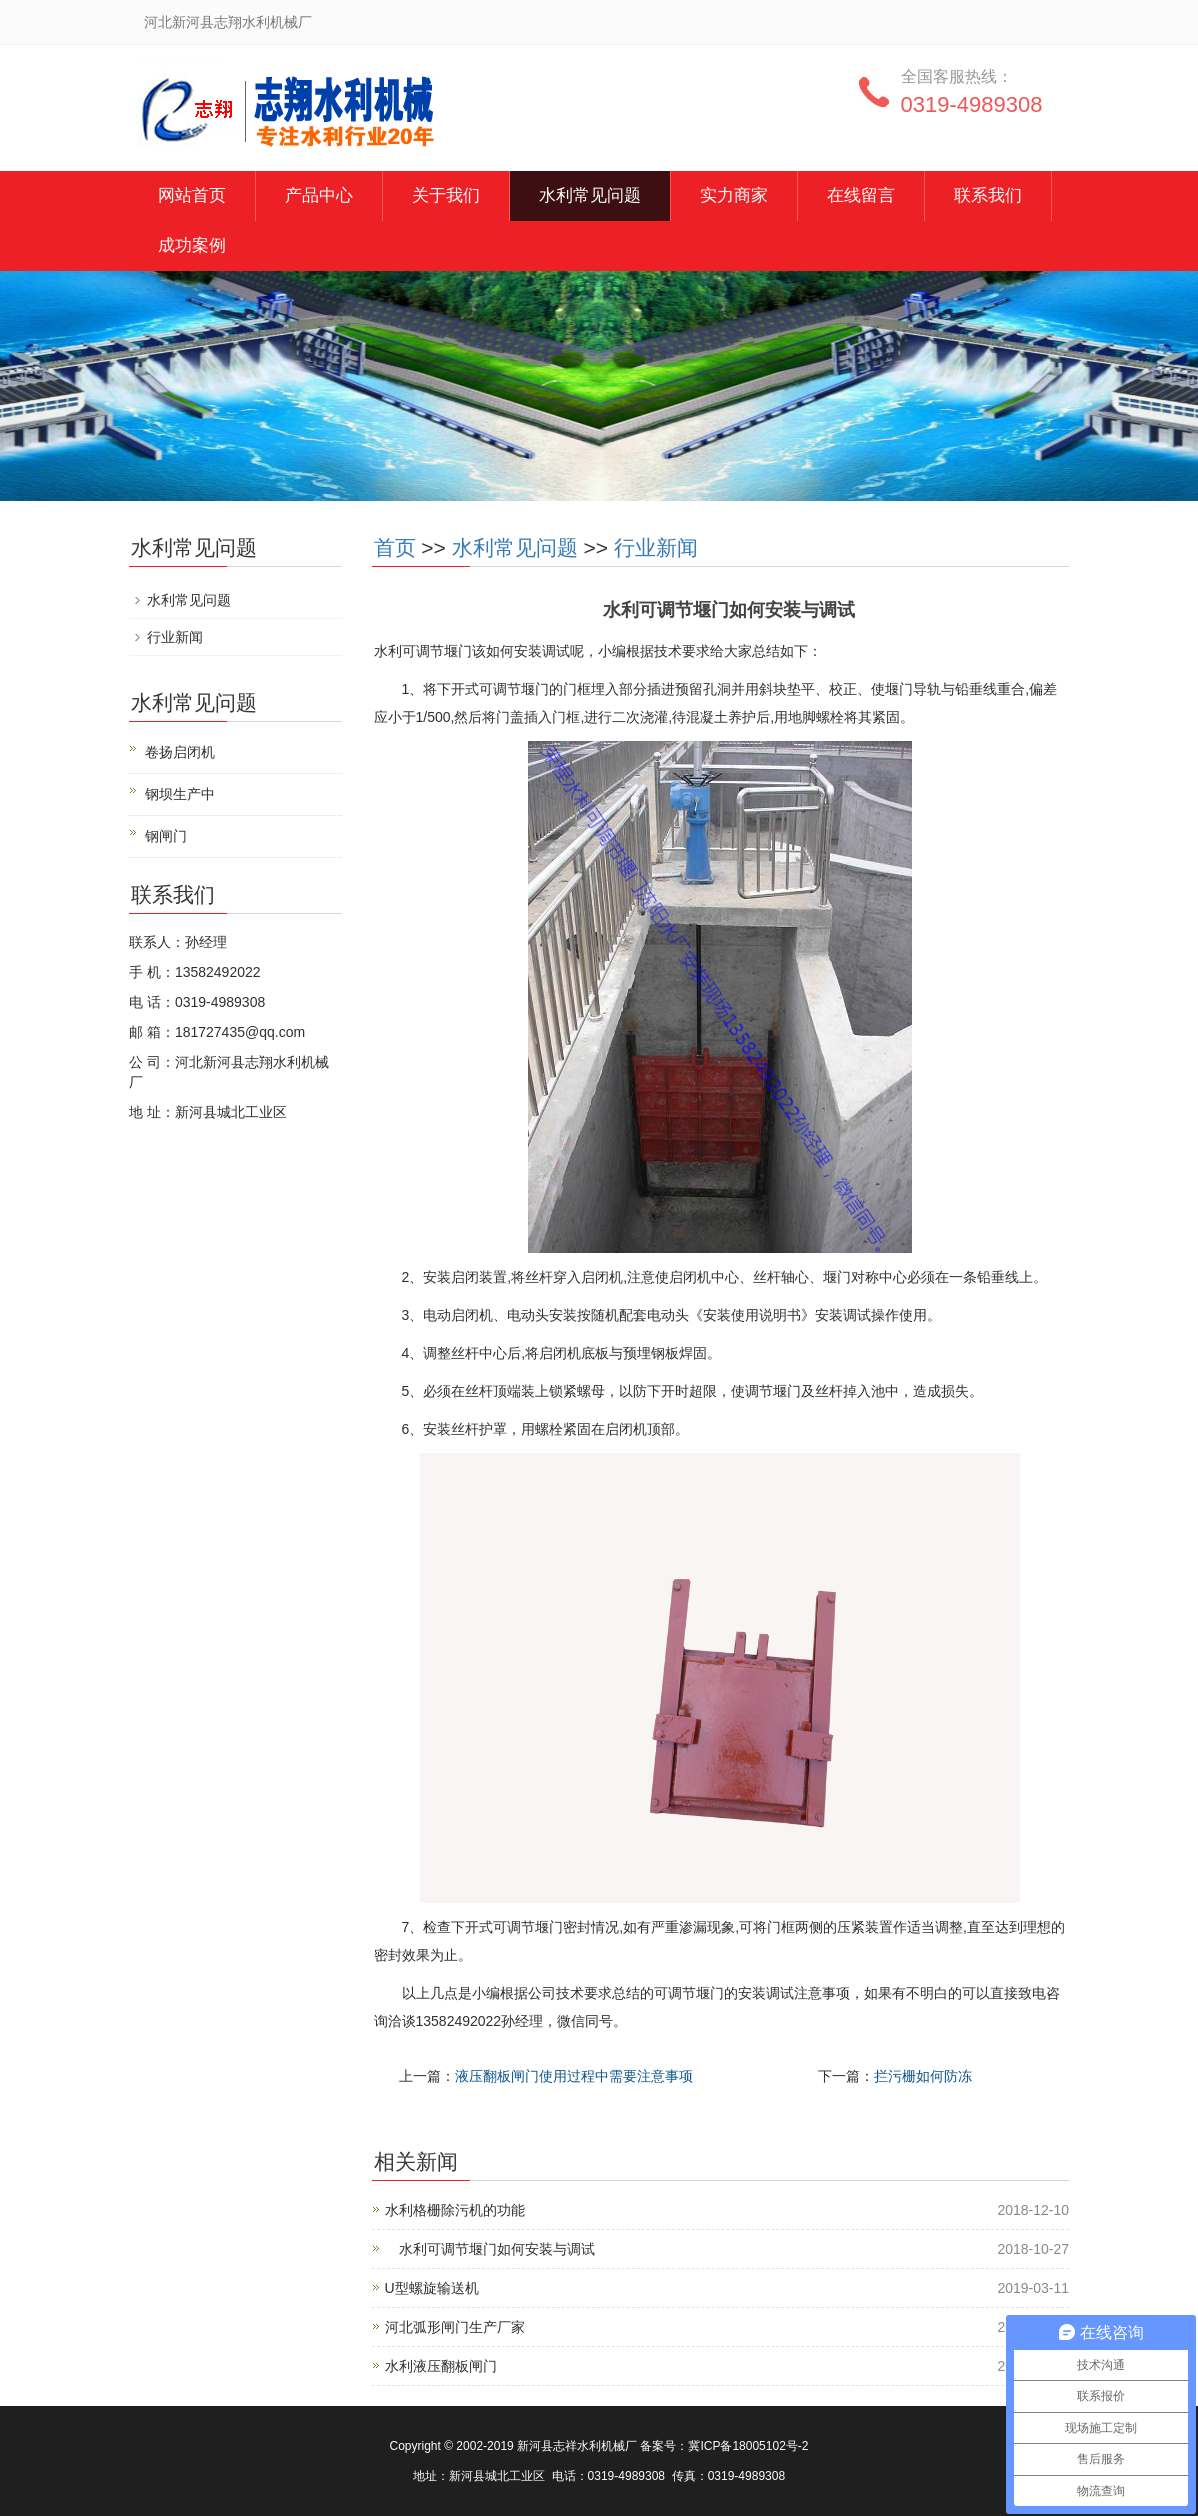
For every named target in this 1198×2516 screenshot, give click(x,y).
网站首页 (192, 195)
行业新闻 (656, 547)
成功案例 (192, 245)
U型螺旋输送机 (432, 2288)
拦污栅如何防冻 (923, 2076)
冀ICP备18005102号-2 (748, 2446)
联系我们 (988, 195)
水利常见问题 (590, 195)
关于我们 (446, 195)
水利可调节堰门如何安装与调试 (490, 2249)
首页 (395, 547)
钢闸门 (166, 836)
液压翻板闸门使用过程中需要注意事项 (574, 2076)
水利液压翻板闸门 (441, 2366)
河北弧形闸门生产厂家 (455, 2327)
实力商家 (734, 195)
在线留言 (861, 195)
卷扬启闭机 (180, 752)
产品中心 (319, 195)
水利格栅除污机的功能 (455, 2210)
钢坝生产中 (180, 794)
